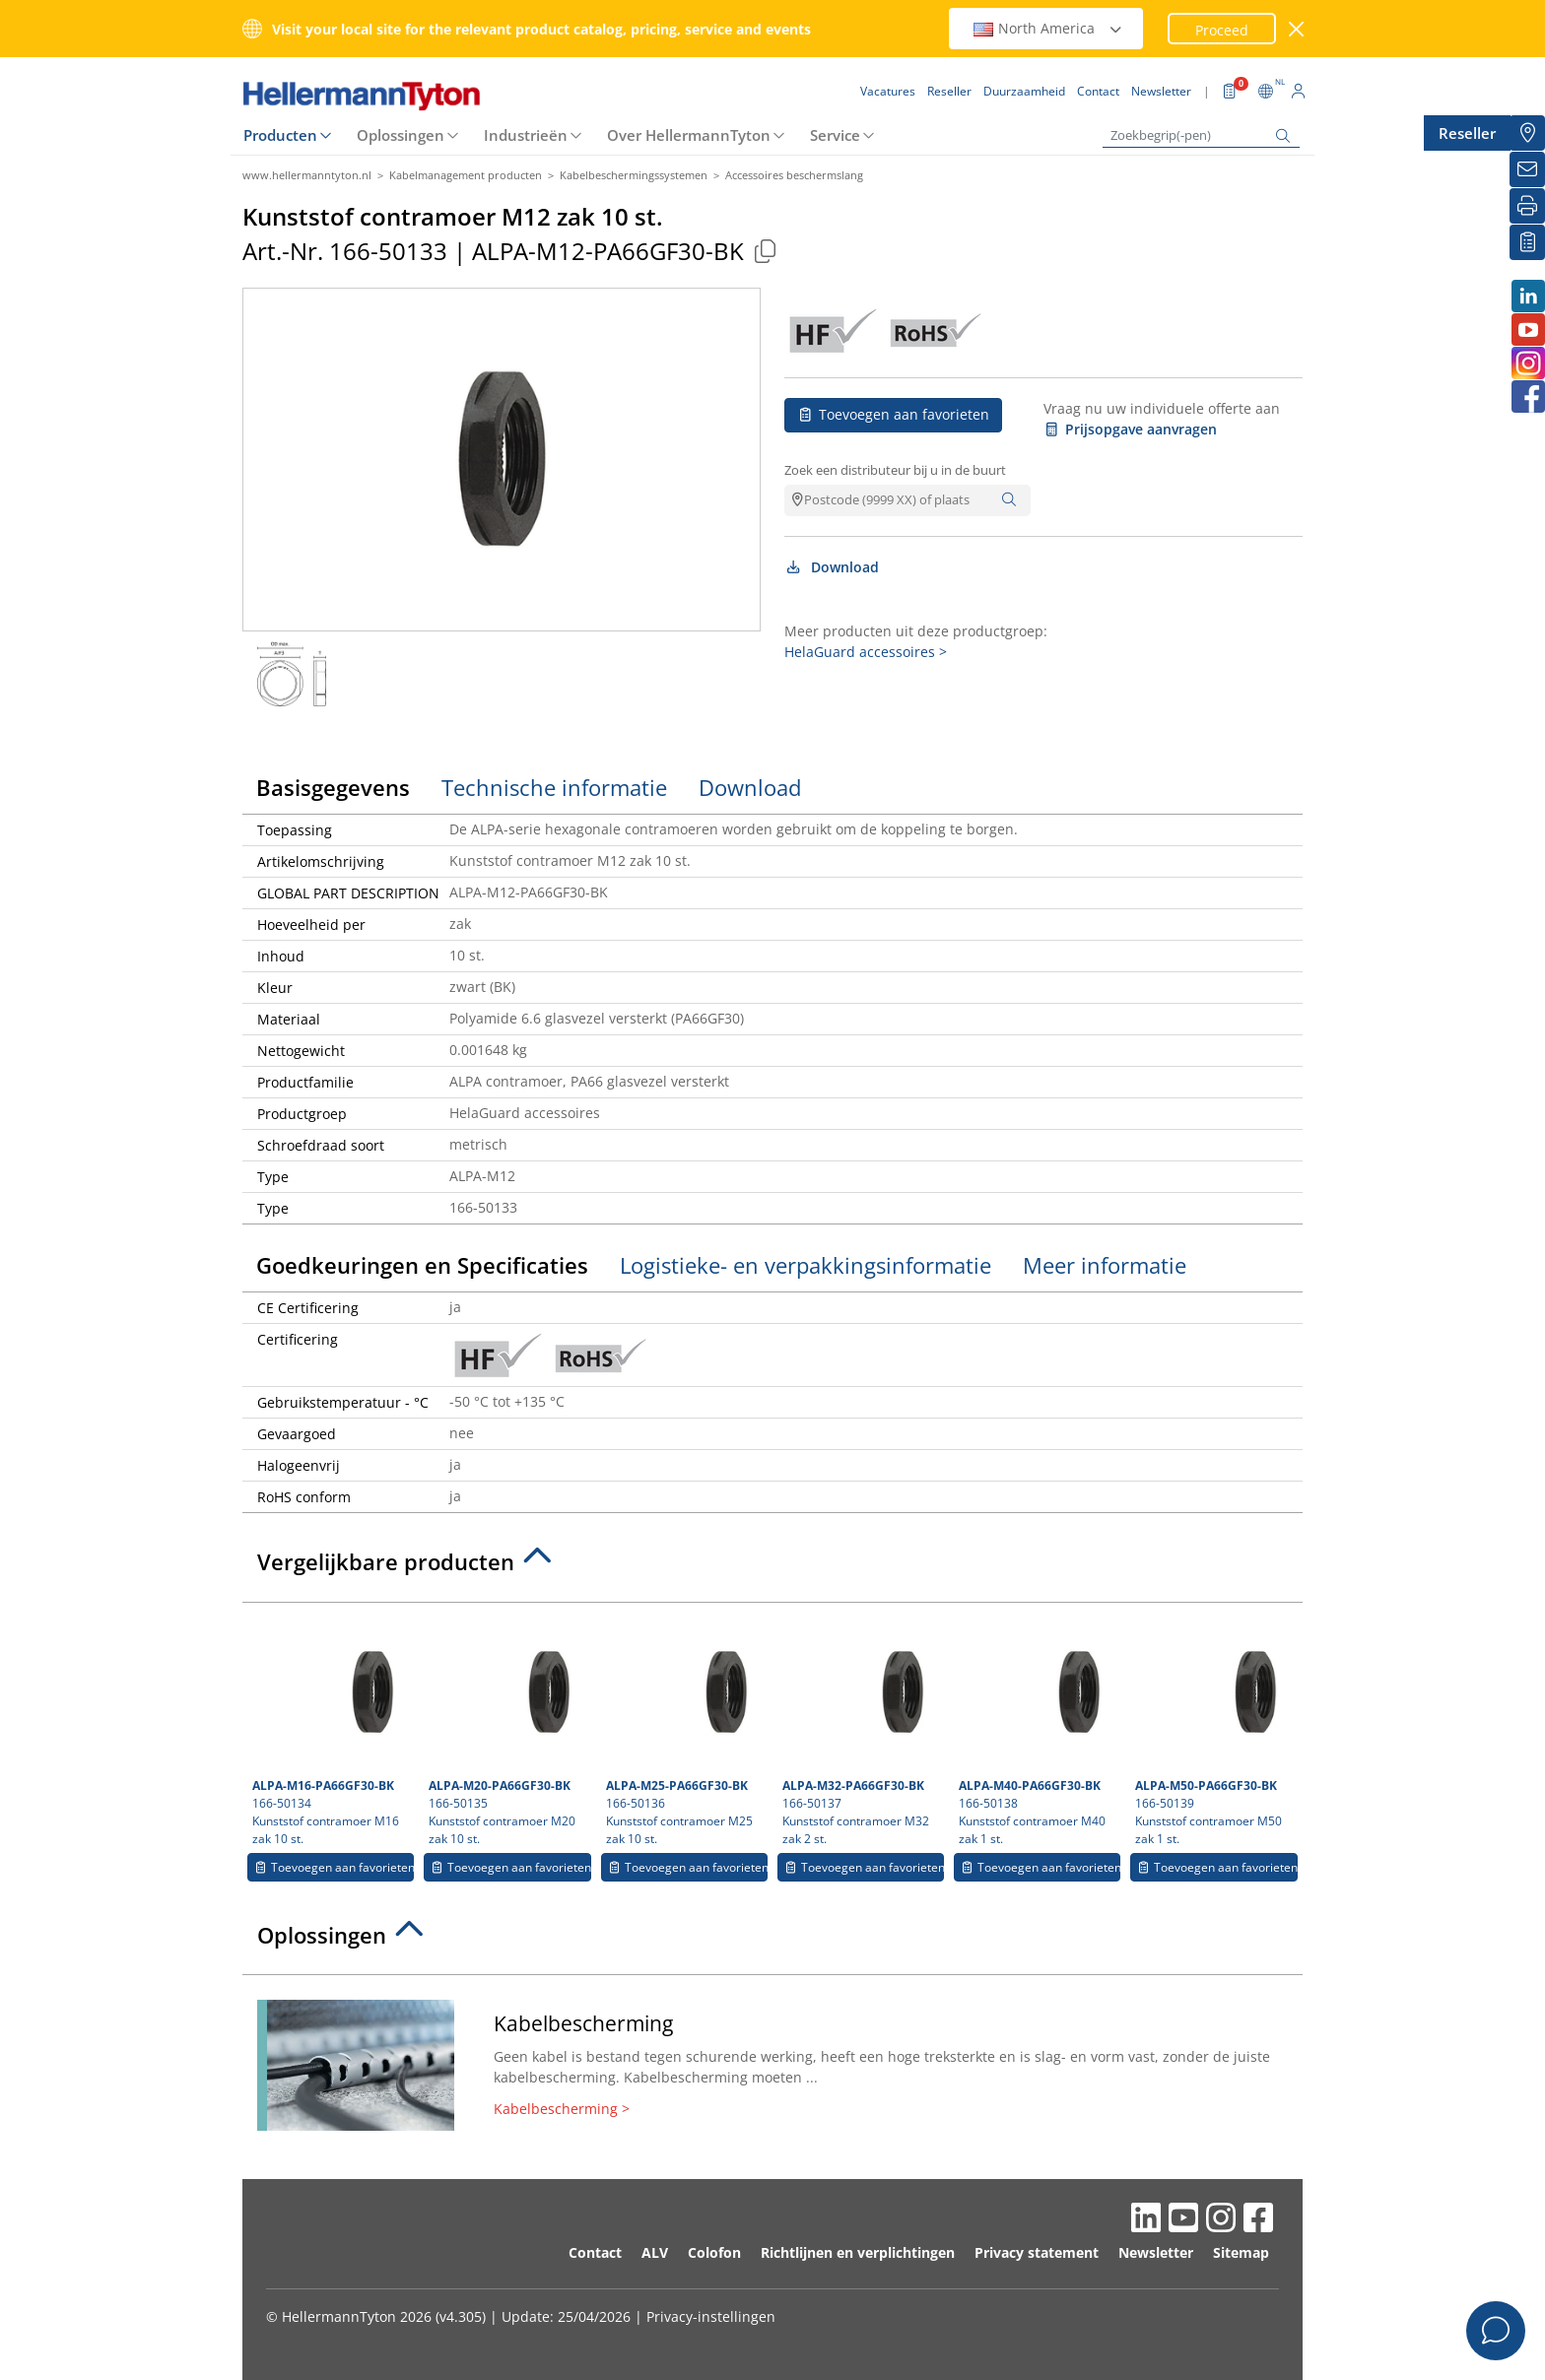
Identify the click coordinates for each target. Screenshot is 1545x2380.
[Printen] (1527, 206)
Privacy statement (1036, 2252)
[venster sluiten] (1297, 29)
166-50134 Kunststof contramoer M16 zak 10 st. (333, 1730)
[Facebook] (1527, 396)
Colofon (714, 2252)
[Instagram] (1527, 363)
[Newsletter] (1527, 169)
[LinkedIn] (1527, 296)
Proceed (1221, 30)
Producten (280, 135)
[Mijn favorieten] (1527, 242)
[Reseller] (1527, 133)
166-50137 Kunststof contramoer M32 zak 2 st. (863, 1730)
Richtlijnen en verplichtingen (858, 2252)
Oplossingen (400, 135)
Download (831, 567)
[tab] (772, 1567)
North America (1048, 28)
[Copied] (764, 250)
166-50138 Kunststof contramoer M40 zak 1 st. (1039, 1730)
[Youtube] (1527, 329)
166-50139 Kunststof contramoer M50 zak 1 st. (1216, 1730)
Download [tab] (750, 787)
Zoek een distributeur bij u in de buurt (895, 470)
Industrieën (526, 135)
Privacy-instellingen (710, 2316)
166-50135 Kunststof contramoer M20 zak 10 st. (509, 1730)
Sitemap (1241, 2252)
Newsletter (1155, 2252)
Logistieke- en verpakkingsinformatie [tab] (805, 1265)
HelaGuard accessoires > (865, 651)
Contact (595, 2252)
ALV (654, 2252)
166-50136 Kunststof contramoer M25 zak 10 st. (687, 1730)
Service (835, 135)
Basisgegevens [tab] (333, 787)
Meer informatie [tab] (1104, 1265)
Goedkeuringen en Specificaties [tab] (422, 1265)
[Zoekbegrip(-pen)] (1201, 135)
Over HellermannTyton (689, 135)
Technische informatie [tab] (554, 787)
